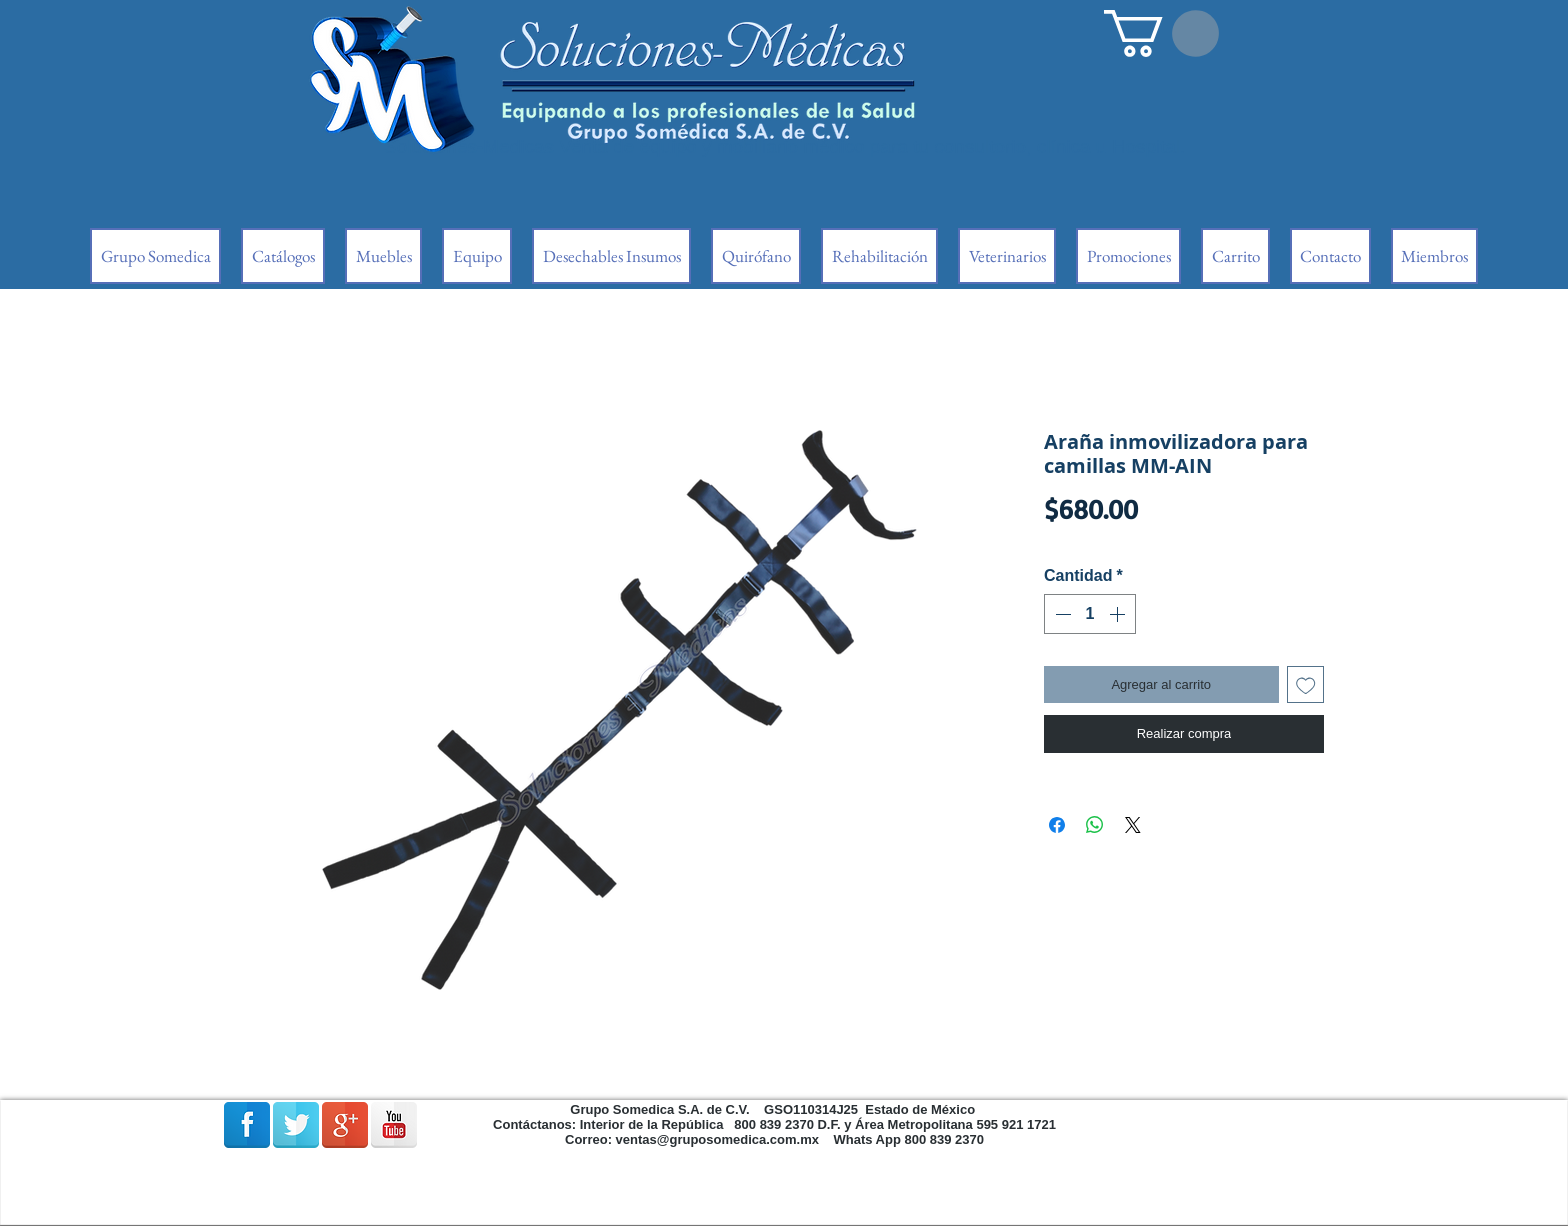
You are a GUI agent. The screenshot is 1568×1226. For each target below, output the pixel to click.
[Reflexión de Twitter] (296, 1125)
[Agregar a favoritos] (1306, 685)
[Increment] (1119, 614)
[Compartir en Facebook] (1057, 825)
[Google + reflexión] (345, 1125)
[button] (1161, 33)
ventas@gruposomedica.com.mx (717, 1139)
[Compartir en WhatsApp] (1095, 825)
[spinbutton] (1090, 614)
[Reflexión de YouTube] (394, 1125)
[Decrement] (1061, 614)
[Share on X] (1133, 825)
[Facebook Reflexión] (247, 1125)
